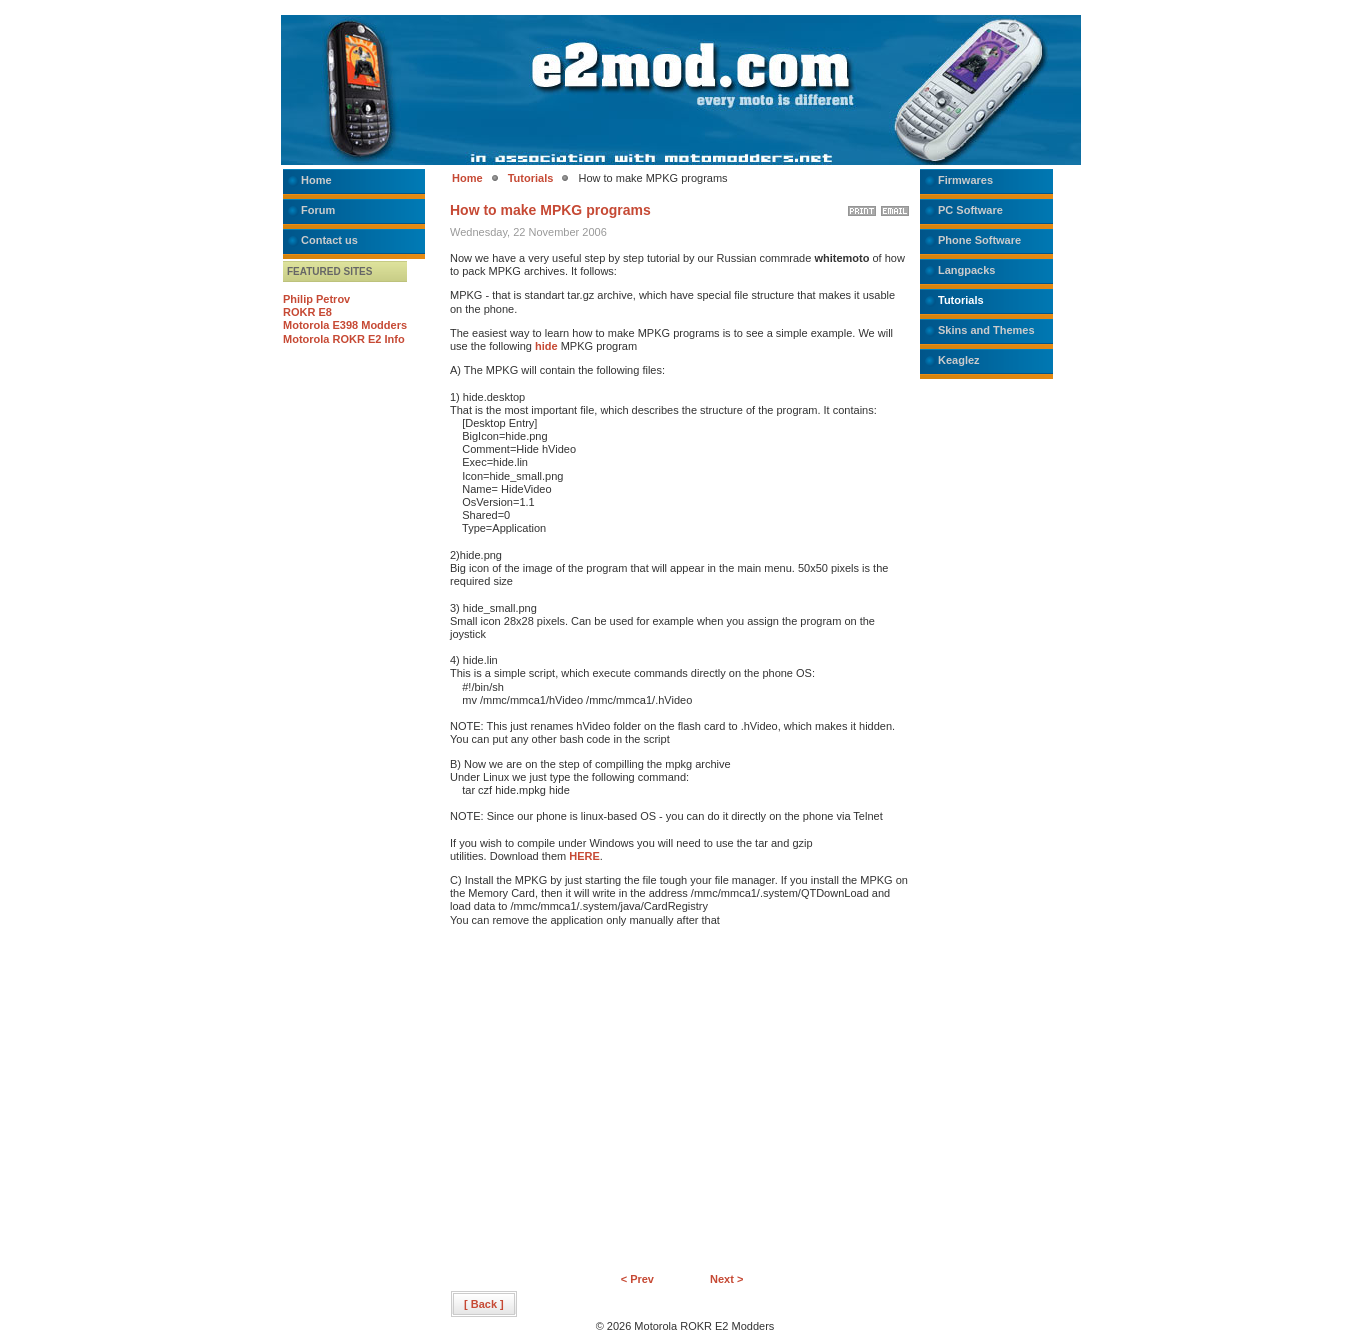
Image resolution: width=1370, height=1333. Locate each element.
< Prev (637, 1279)
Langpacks (966, 270)
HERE (584, 856)
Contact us (329, 240)
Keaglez (959, 360)
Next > (726, 1279)
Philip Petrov (316, 299)
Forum (318, 210)
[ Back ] (484, 1304)
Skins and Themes (986, 330)
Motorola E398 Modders (345, 325)
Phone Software (979, 240)
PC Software (970, 210)
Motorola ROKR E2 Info (344, 339)
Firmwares (965, 180)
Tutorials (531, 178)
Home (316, 180)
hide (546, 346)
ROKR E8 (307, 312)
